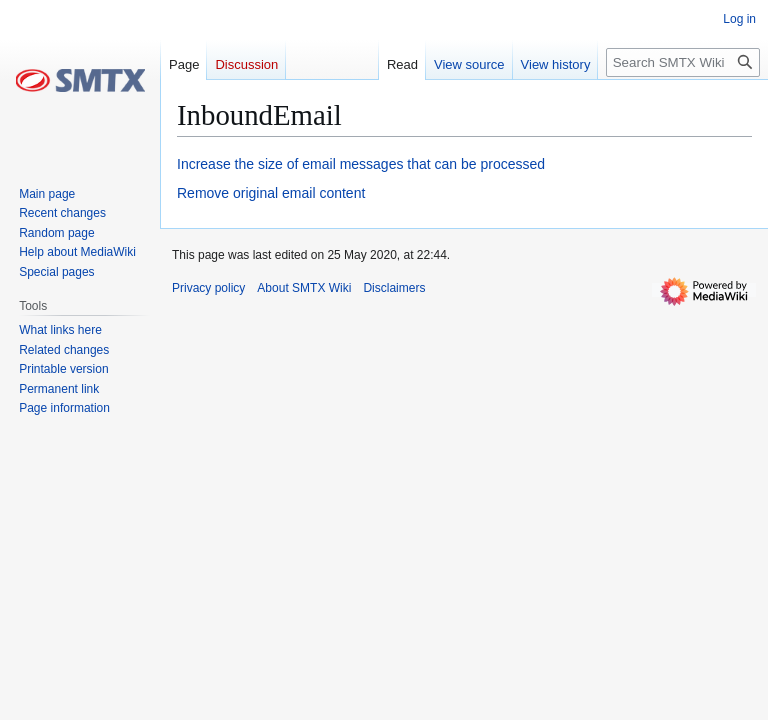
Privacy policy (208, 288)
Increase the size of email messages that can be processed (361, 164)
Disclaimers (394, 288)
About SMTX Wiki (304, 288)
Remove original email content (271, 193)
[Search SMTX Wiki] (683, 62)
